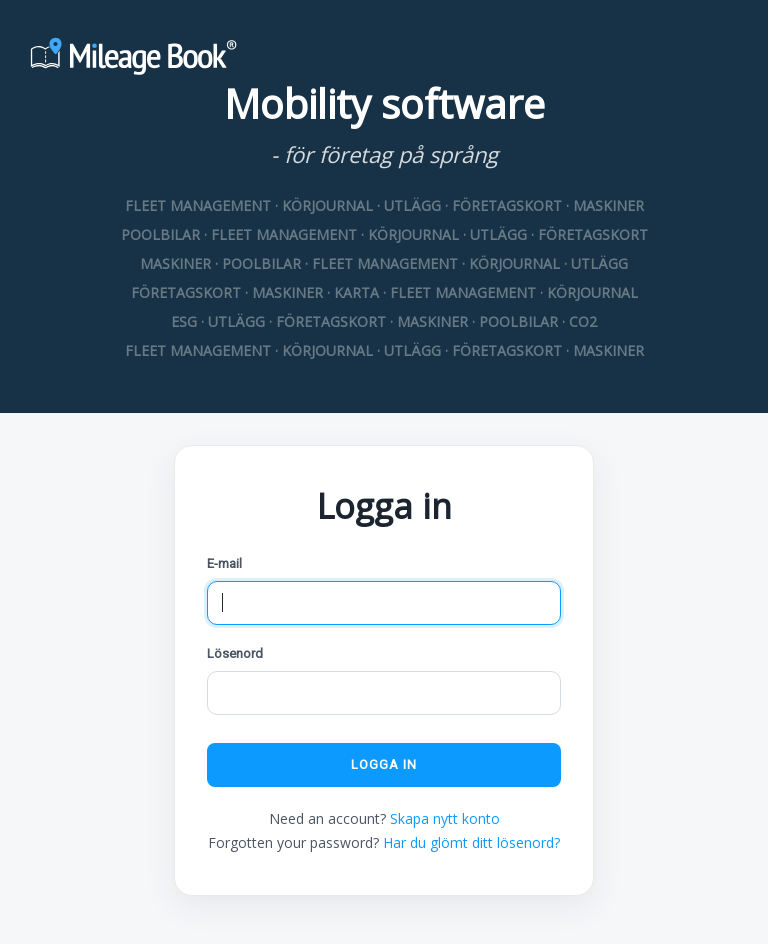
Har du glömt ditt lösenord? (471, 842)
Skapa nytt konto (445, 818)
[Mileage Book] (384, 59)
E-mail (224, 563)
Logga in (384, 764)
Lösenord (235, 653)
